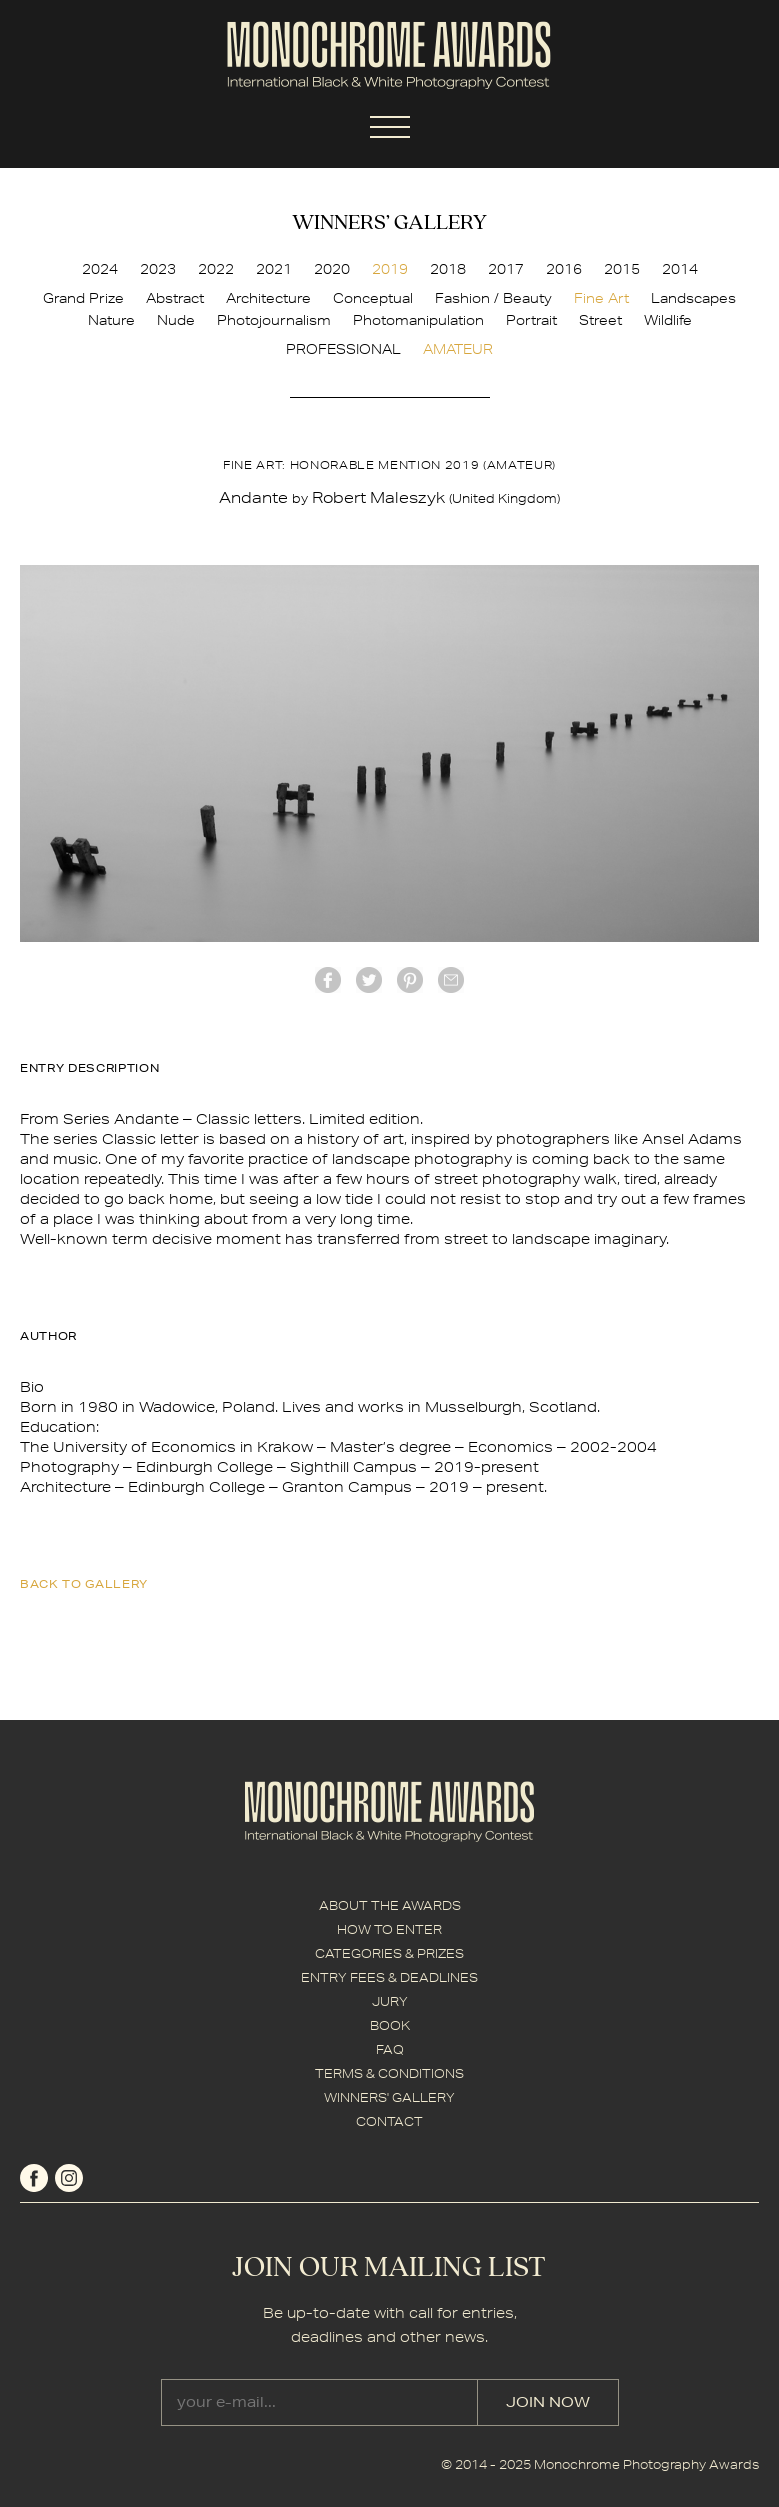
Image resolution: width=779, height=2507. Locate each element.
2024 (100, 269)
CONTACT (389, 2121)
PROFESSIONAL (343, 349)
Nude (176, 320)
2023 (158, 269)
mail (451, 980)
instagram (69, 2178)
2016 (564, 269)
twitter (369, 980)
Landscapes (693, 298)
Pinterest (410, 980)
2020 (332, 269)
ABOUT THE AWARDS (390, 1905)
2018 (448, 269)
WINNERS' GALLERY (389, 2097)
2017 (506, 269)
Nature (111, 320)
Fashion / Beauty (493, 298)
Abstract (175, 298)
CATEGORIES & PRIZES (389, 1953)
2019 (390, 269)
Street (600, 320)
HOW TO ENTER (389, 1929)
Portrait (531, 320)
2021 (274, 269)
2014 (680, 269)
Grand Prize (83, 298)
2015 (622, 269)
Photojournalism (274, 320)
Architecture (268, 298)
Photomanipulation (418, 320)
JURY (390, 2001)
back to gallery (84, 1583)
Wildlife (668, 320)
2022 (216, 269)
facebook (328, 980)
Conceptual (373, 298)
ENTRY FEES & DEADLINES (389, 1977)
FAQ (390, 2049)
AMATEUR (458, 349)
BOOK (390, 2025)
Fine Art (601, 298)
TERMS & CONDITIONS (389, 2073)
